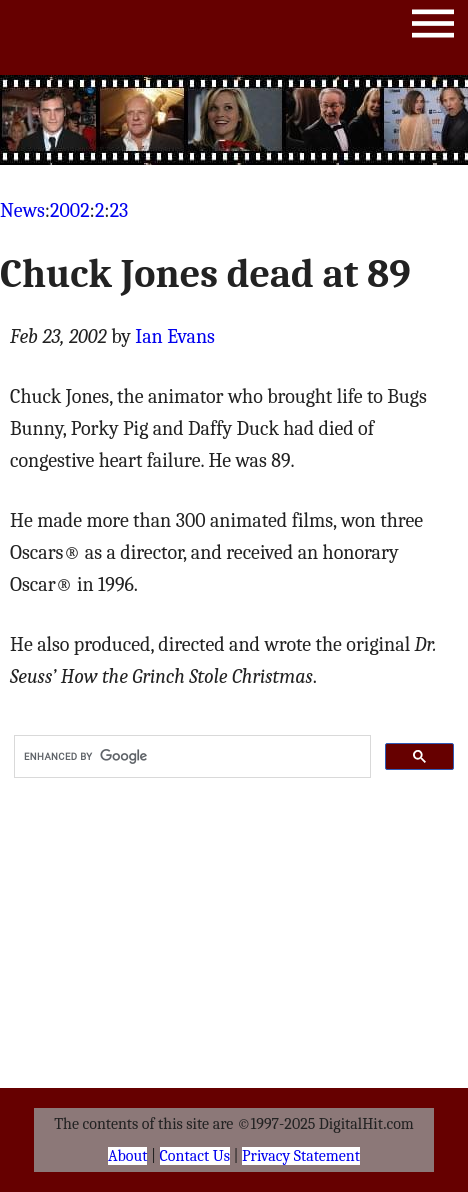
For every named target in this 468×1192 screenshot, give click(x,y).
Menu (433, 27)
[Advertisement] (234, 120)
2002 (70, 210)
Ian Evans (175, 336)
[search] (190, 757)
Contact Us (195, 1156)
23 (119, 210)
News (22, 210)
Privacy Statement (301, 1156)
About (127, 1156)
